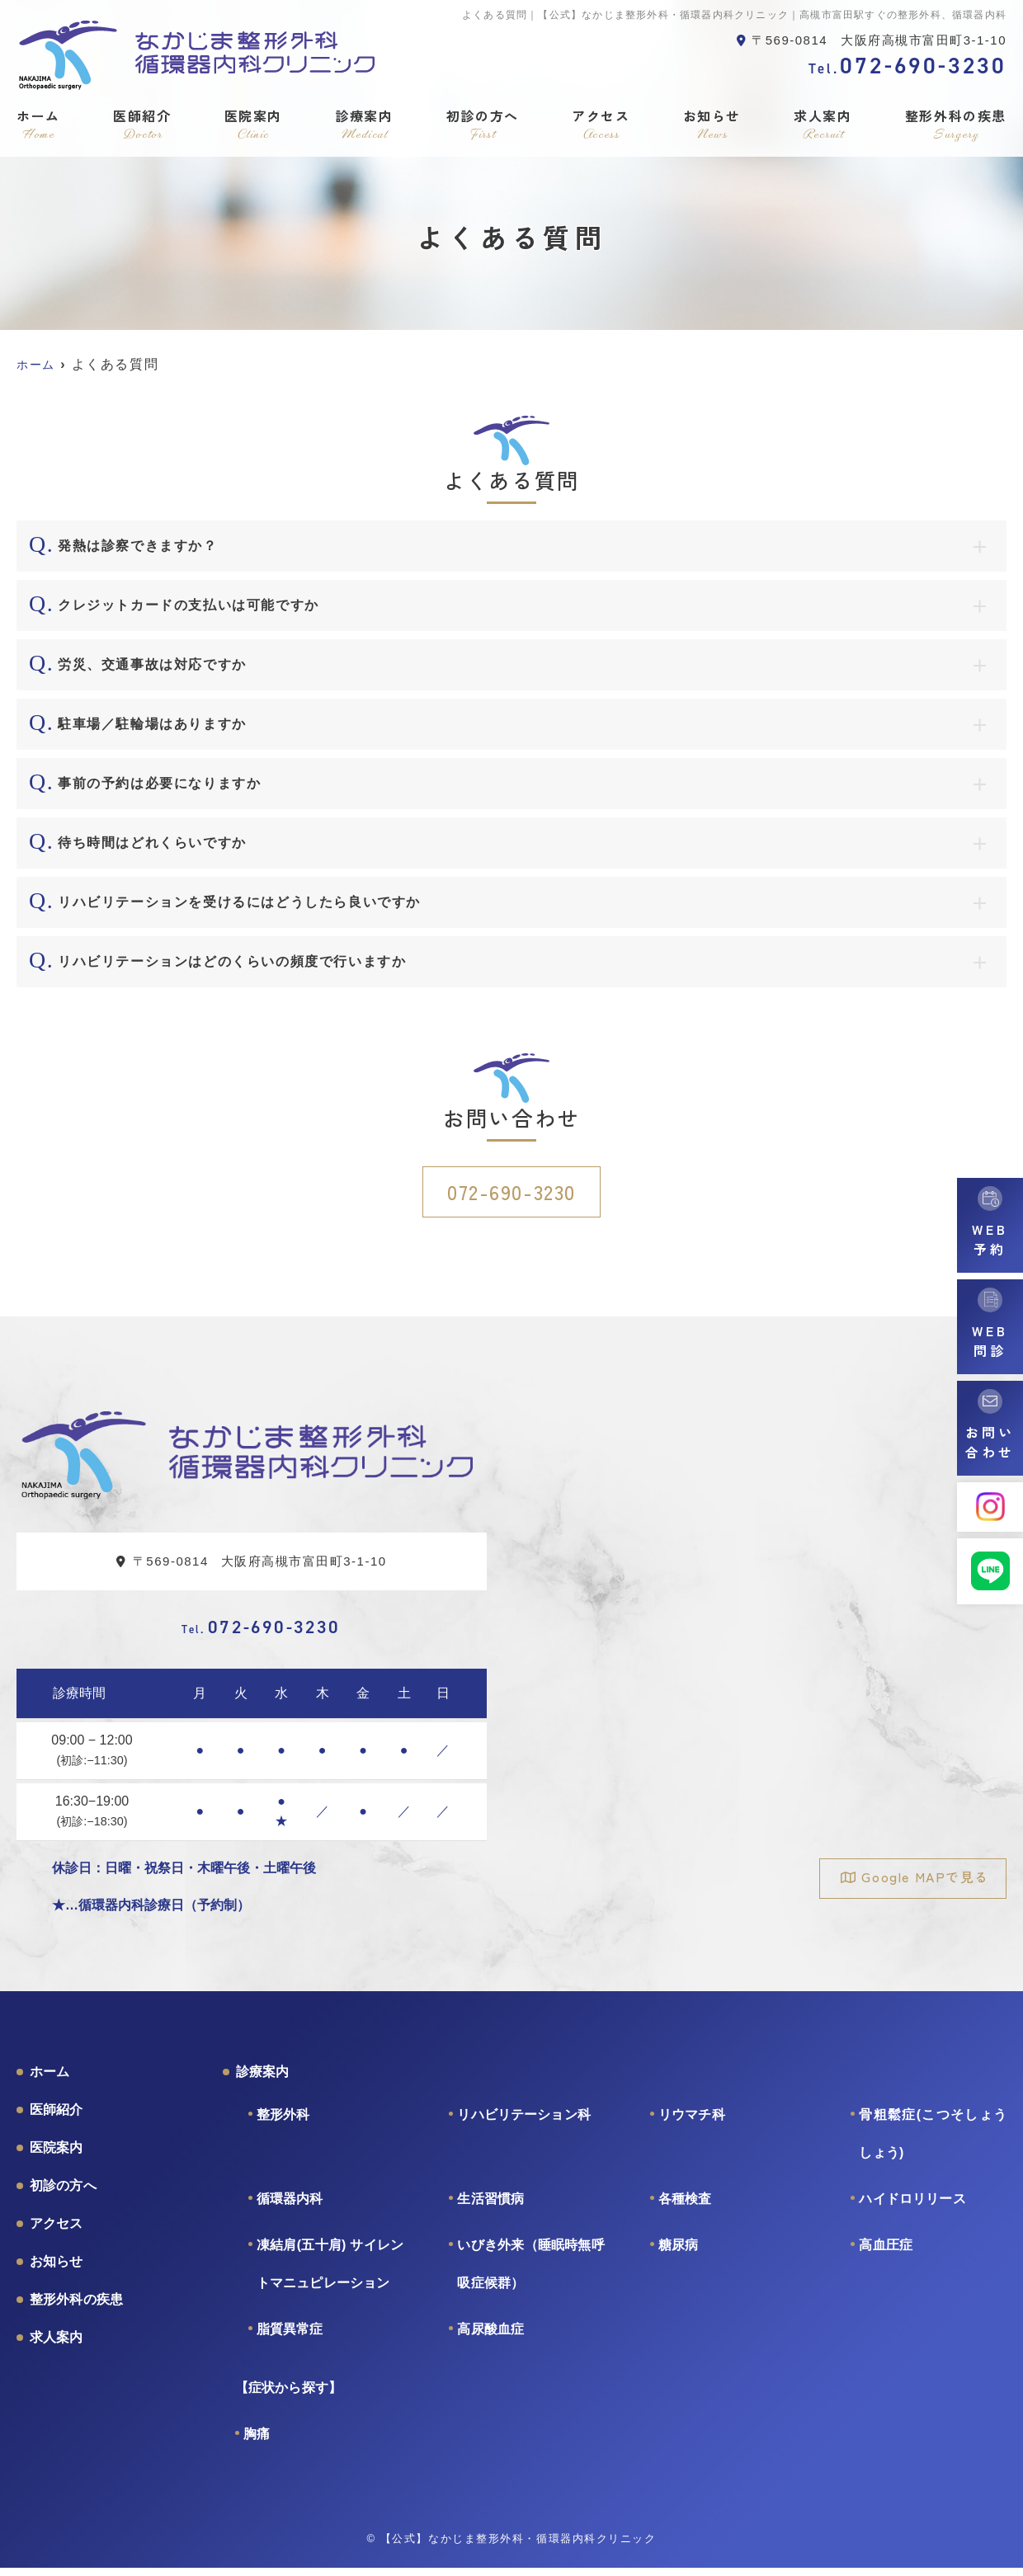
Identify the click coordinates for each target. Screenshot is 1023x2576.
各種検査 (685, 2207)
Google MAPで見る (917, 1878)
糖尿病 (678, 2253)
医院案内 (253, 125)
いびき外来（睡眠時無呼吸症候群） (531, 2272)
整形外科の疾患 (955, 125)
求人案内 (822, 125)
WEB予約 (990, 1239)
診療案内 (364, 125)
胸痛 (256, 2442)
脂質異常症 (290, 2337)
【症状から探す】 (288, 2396)
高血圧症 (885, 2253)
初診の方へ (482, 125)
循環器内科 (290, 2207)
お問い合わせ (990, 1442)
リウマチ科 (691, 2123)
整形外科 (283, 2123)
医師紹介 (142, 125)
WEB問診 (990, 1340)
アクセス (600, 125)
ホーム (38, 125)
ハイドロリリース (912, 2207)
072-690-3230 (511, 1191)
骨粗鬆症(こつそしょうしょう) (932, 2142)
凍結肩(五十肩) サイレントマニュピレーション (330, 2272)
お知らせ (712, 125)
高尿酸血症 (490, 2337)
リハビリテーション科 (524, 2123)
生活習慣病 (490, 2207)
